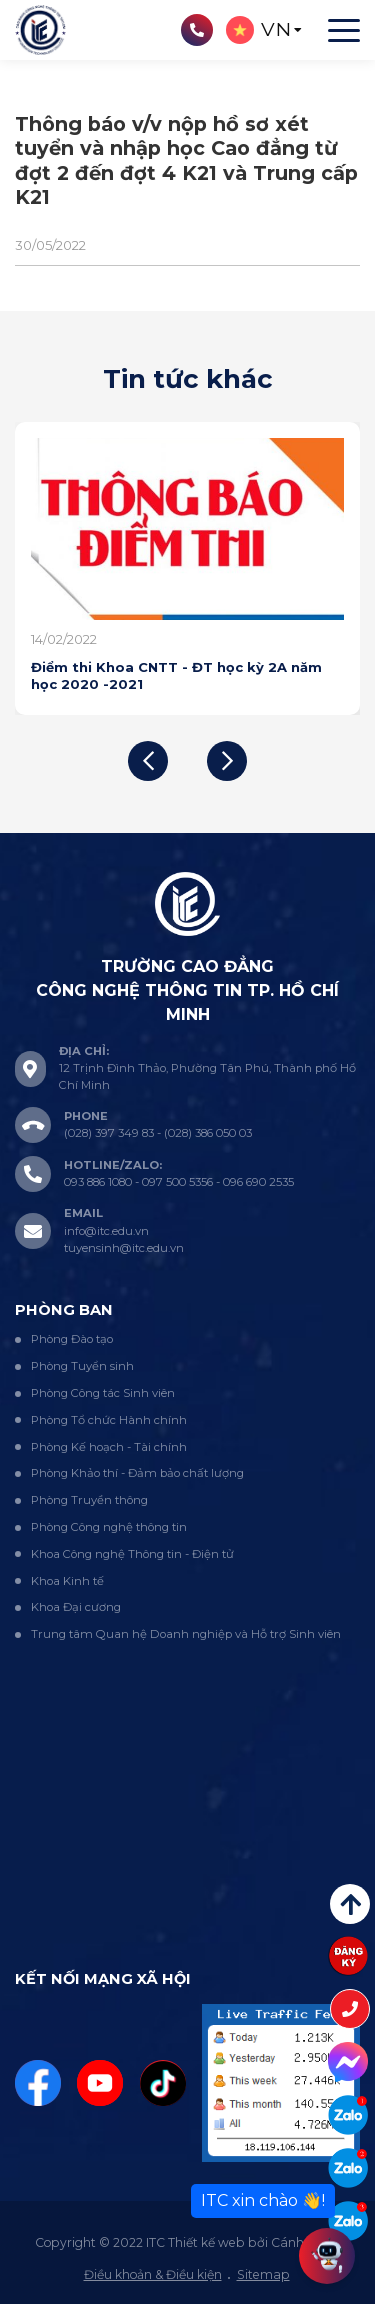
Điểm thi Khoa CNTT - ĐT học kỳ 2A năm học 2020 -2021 (176, 675)
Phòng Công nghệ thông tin (109, 1527)
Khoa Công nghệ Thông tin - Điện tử (132, 1554)
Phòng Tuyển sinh (82, 1366)
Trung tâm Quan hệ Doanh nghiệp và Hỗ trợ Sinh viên (186, 1634)
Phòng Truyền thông (89, 1500)
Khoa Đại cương (76, 1607)
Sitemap (263, 2274)
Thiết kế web (206, 2242)
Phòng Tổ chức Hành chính (109, 1420)
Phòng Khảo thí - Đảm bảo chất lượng (137, 1473)
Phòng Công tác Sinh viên (103, 1393)
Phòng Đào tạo (72, 1339)
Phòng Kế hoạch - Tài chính (109, 1447)
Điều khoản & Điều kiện (153, 2274)
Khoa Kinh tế (67, 1581)
